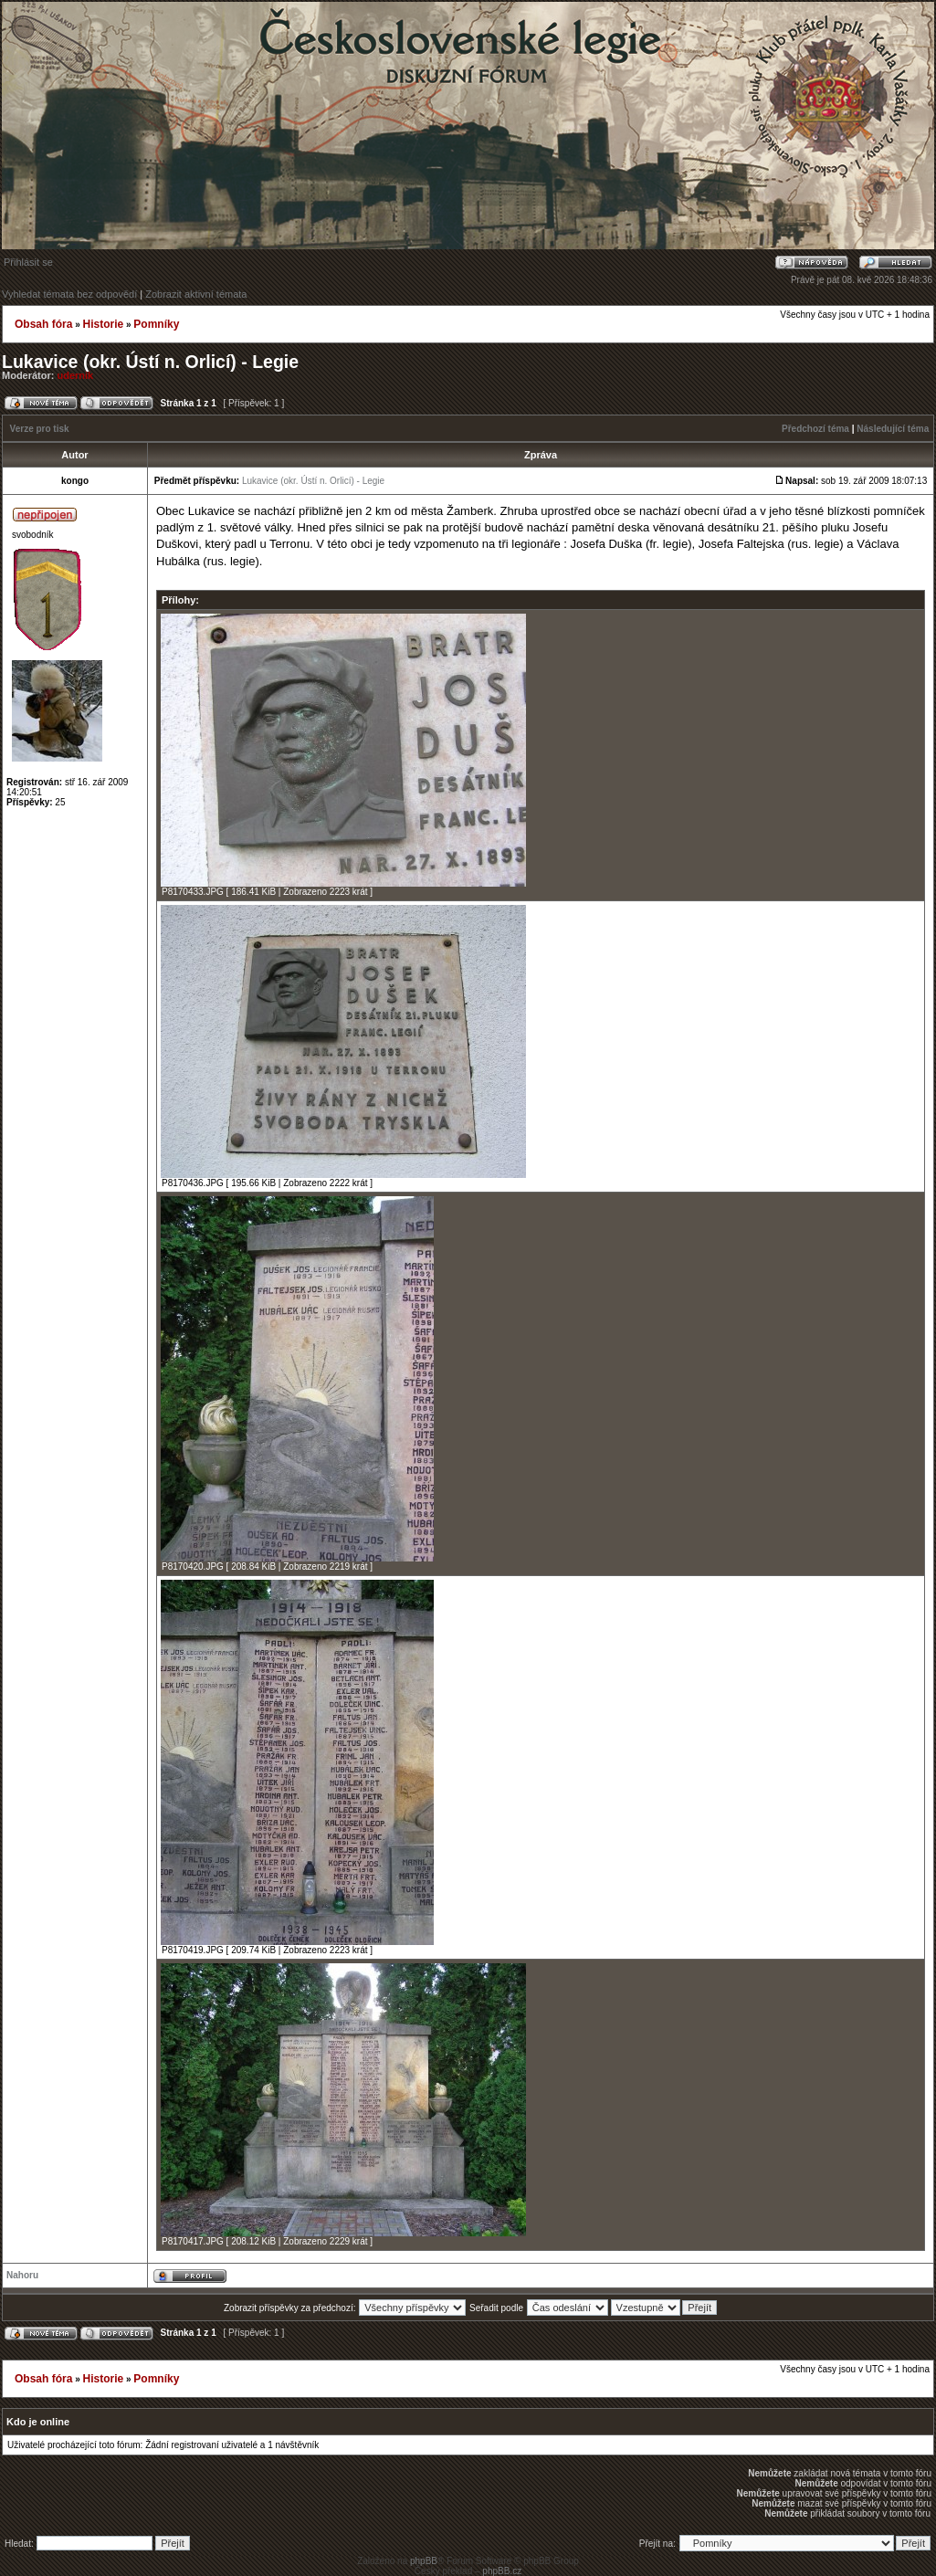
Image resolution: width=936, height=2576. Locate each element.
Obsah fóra (43, 324)
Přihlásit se (28, 262)
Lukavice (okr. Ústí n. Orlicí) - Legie (150, 362)
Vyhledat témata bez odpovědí (69, 294)
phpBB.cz (501, 2571)
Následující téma (893, 429)
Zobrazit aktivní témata (196, 294)
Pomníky (156, 324)
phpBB (423, 2561)
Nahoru (22, 2275)
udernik (76, 375)
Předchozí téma (815, 429)
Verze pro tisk (39, 429)
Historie (102, 324)
